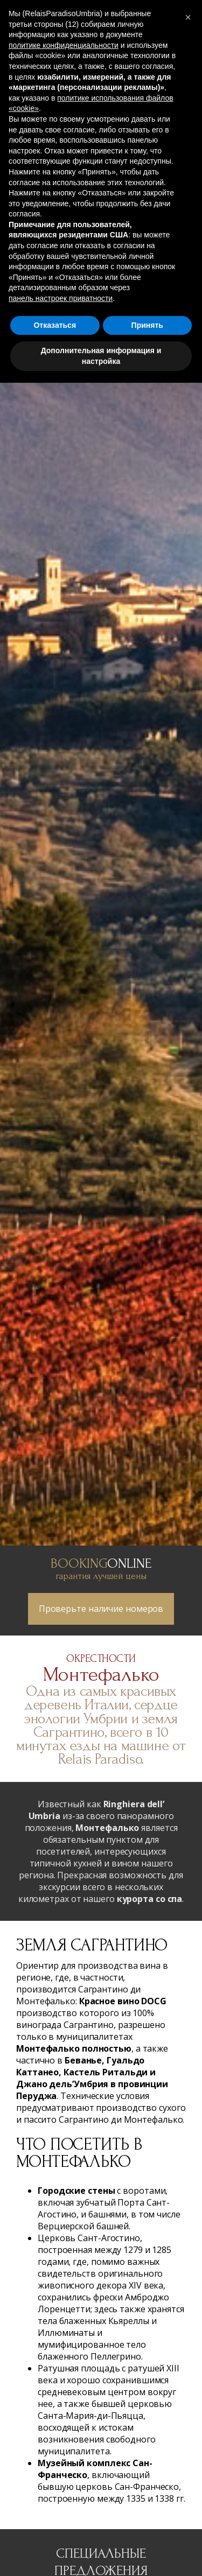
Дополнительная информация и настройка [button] (101, 356)
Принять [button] (147, 325)
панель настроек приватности (61, 298)
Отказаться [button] (54, 325)
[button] (188, 17)
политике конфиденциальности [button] (64, 45)
